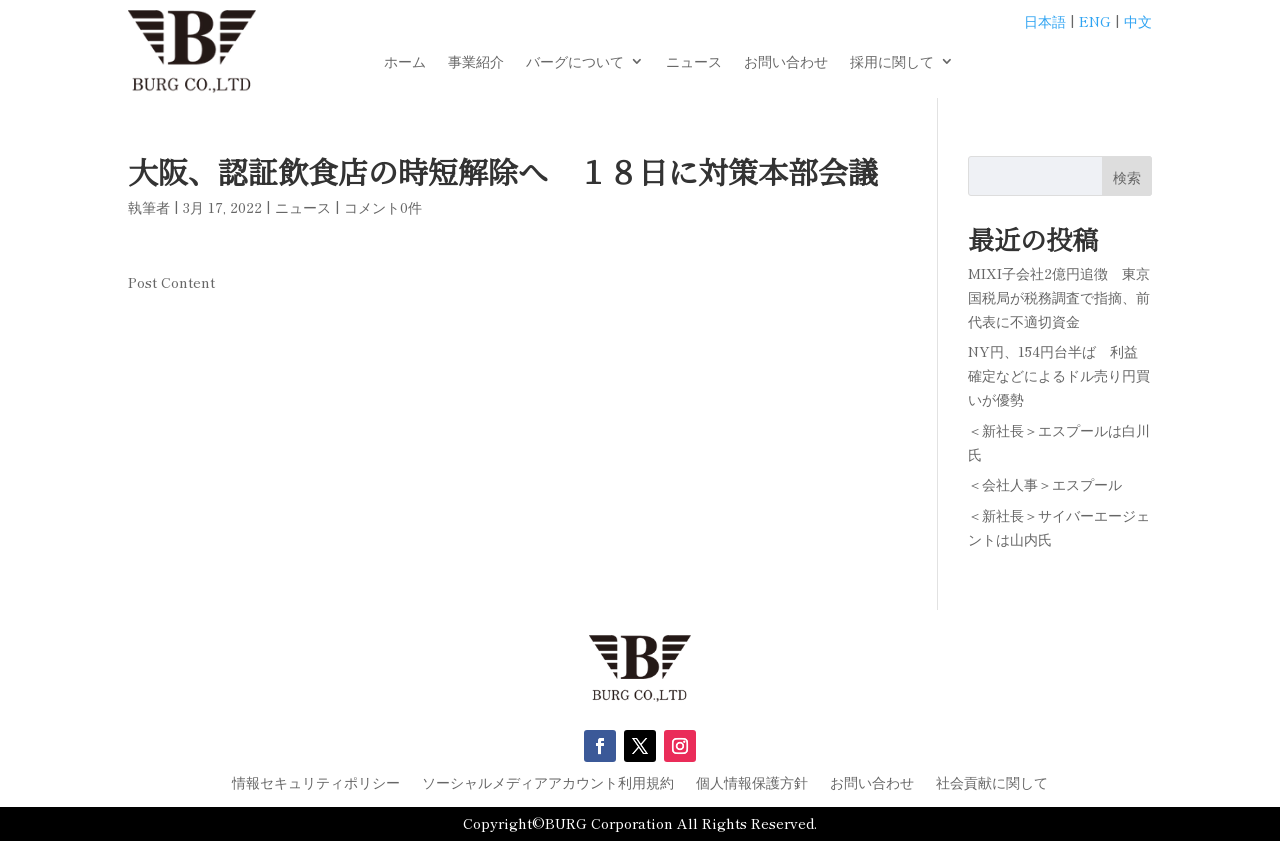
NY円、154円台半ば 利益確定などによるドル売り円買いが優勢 (1059, 375)
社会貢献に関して (992, 783)
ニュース (694, 62)
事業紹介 (476, 62)
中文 (1138, 21)
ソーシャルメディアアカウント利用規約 (548, 783)
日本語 (1045, 21)
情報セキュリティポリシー (316, 783)
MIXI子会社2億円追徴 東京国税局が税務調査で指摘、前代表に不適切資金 (1059, 297)
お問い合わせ (786, 62)
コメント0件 (383, 207)
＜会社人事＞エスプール (1045, 484)
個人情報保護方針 (752, 783)
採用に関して (892, 62)
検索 (1127, 177)
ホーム (405, 62)
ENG (1095, 21)
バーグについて (575, 62)
